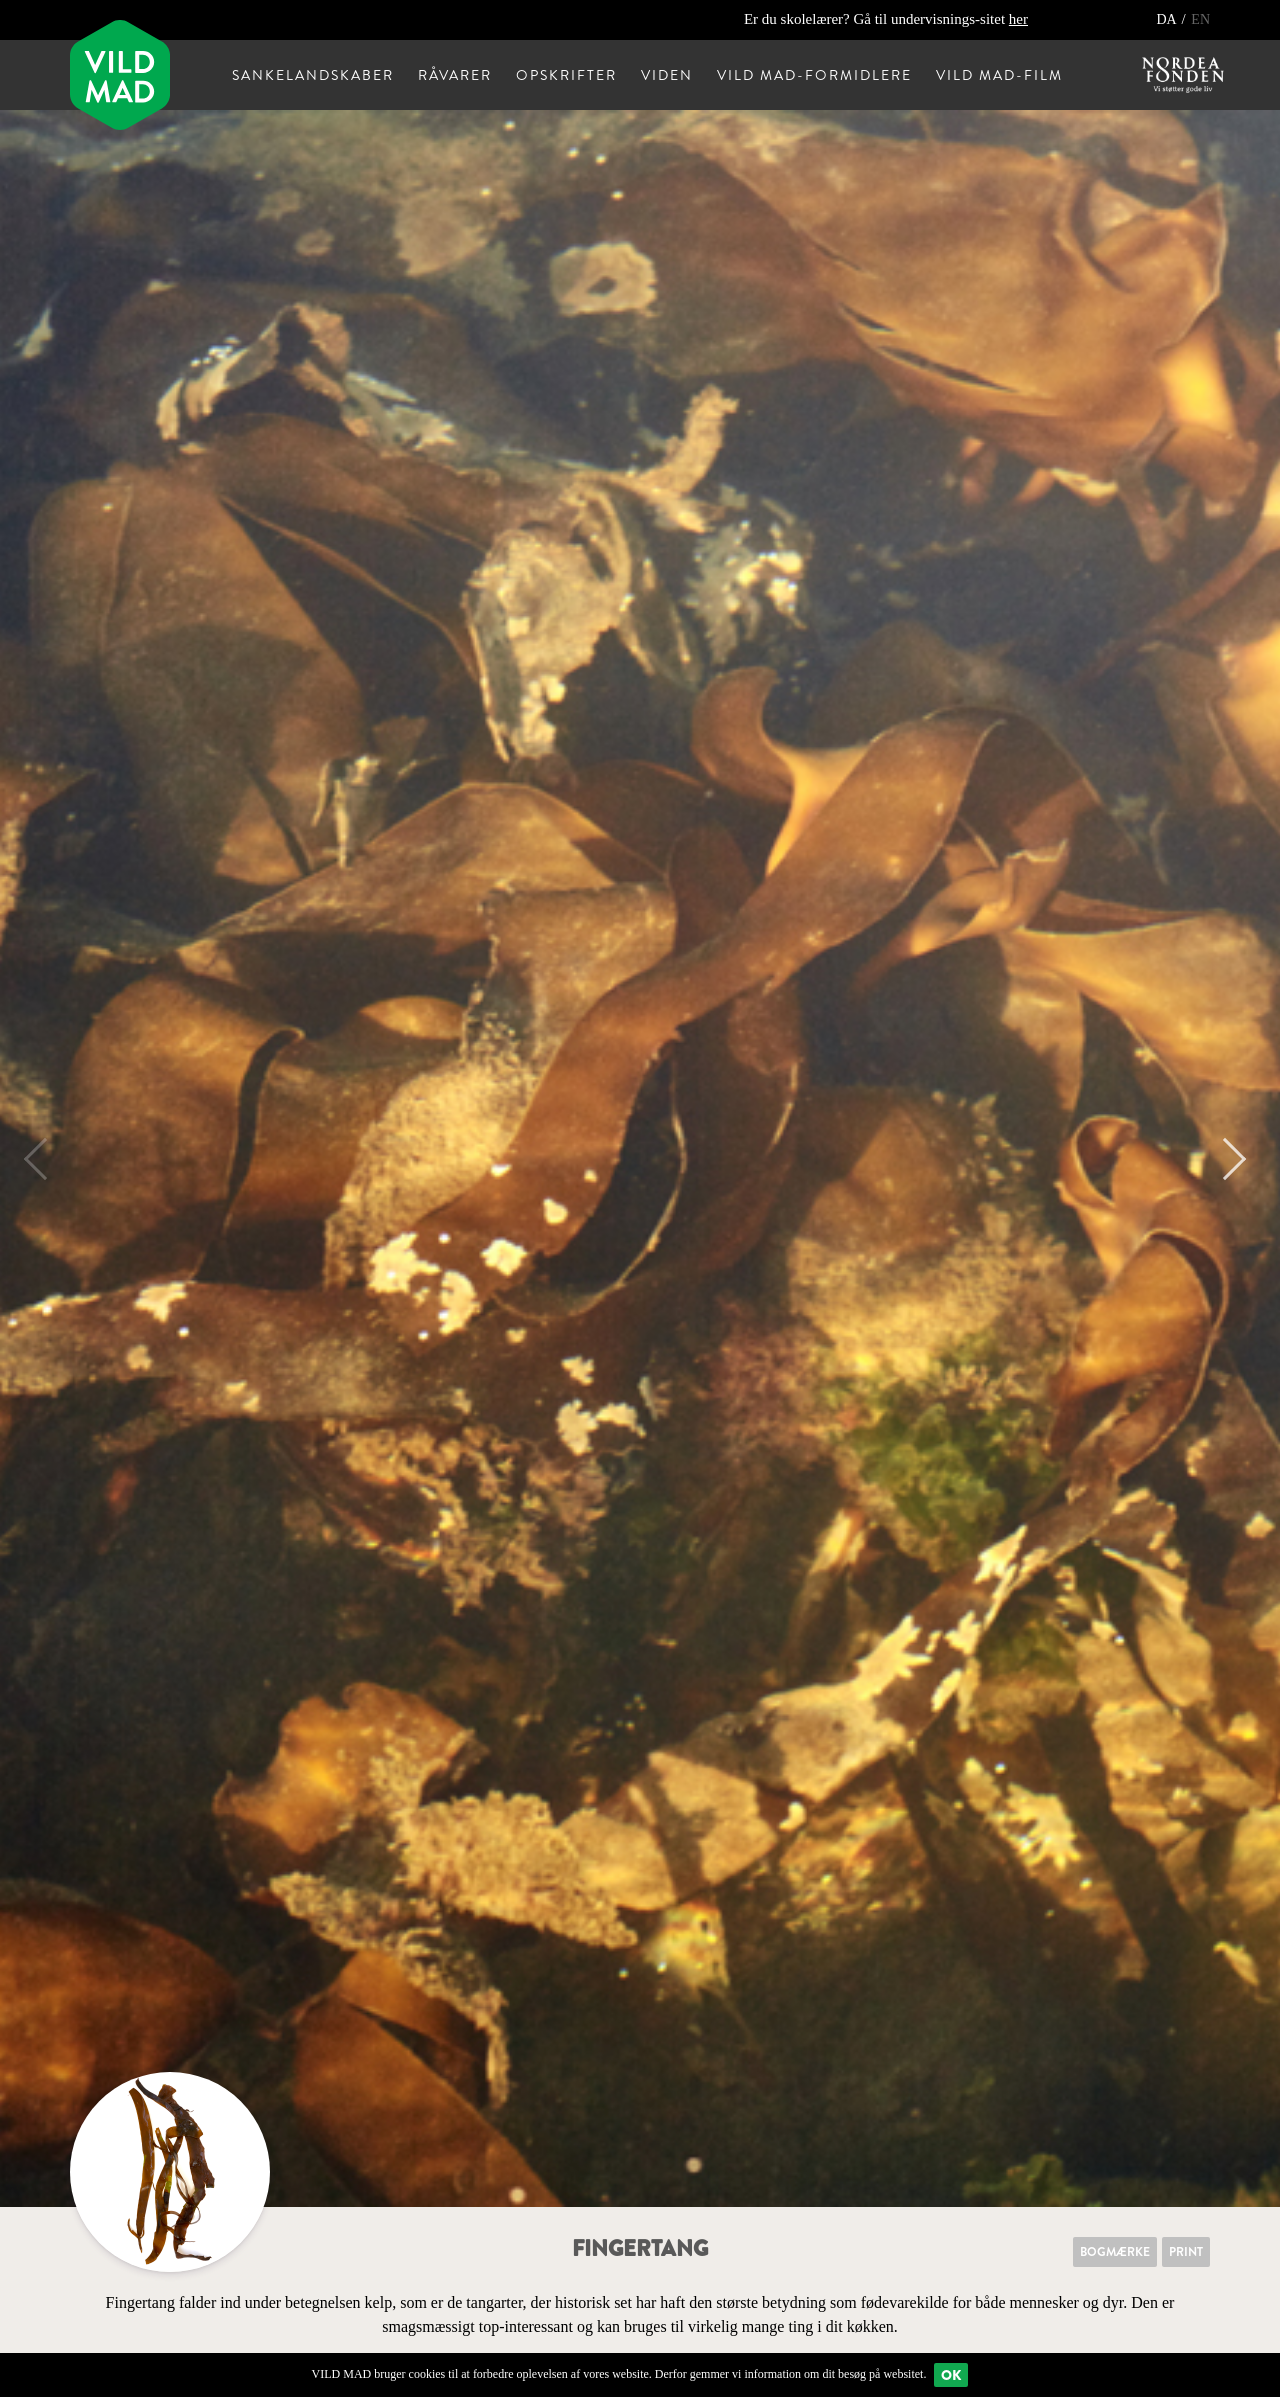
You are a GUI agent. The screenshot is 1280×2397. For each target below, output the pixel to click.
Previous (45, 1159)
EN (1200, 19)
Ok (951, 2375)
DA (1167, 19)
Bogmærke (1115, 2252)
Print (1186, 2252)
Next (1225, 1159)
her (1018, 19)
